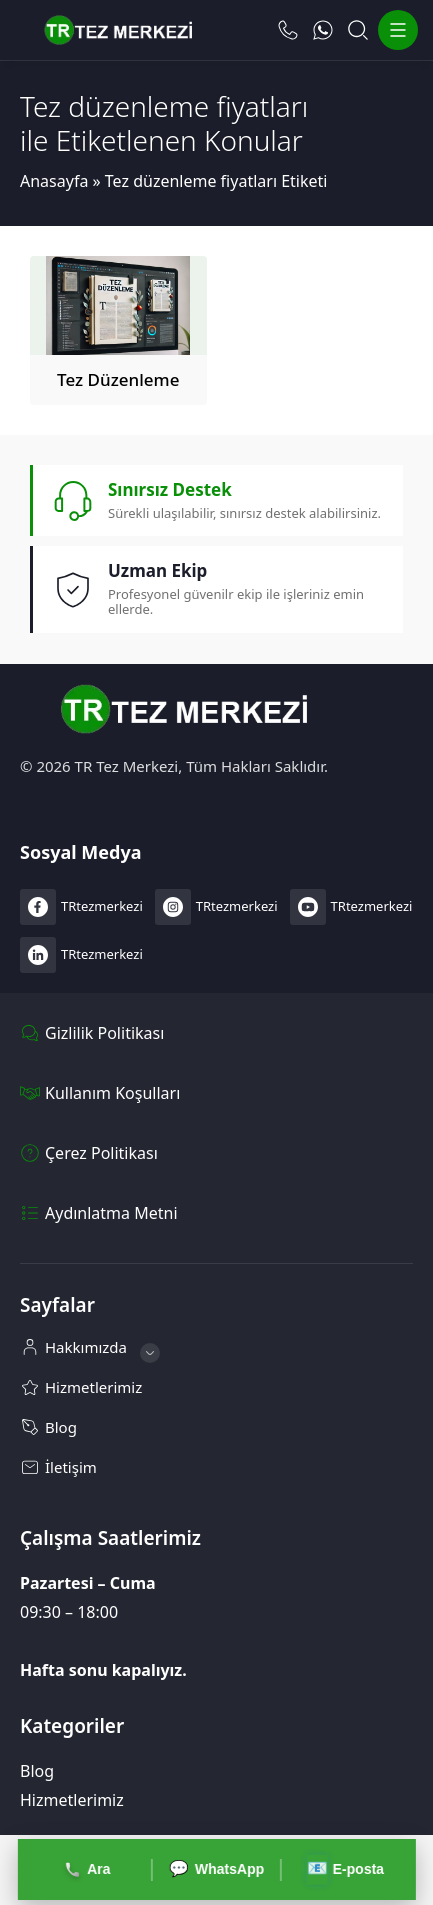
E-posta (345, 1869)
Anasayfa (54, 181)
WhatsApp (216, 1869)
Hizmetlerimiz (72, 1800)
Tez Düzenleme (118, 379)
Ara (87, 1869)
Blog (37, 1771)
